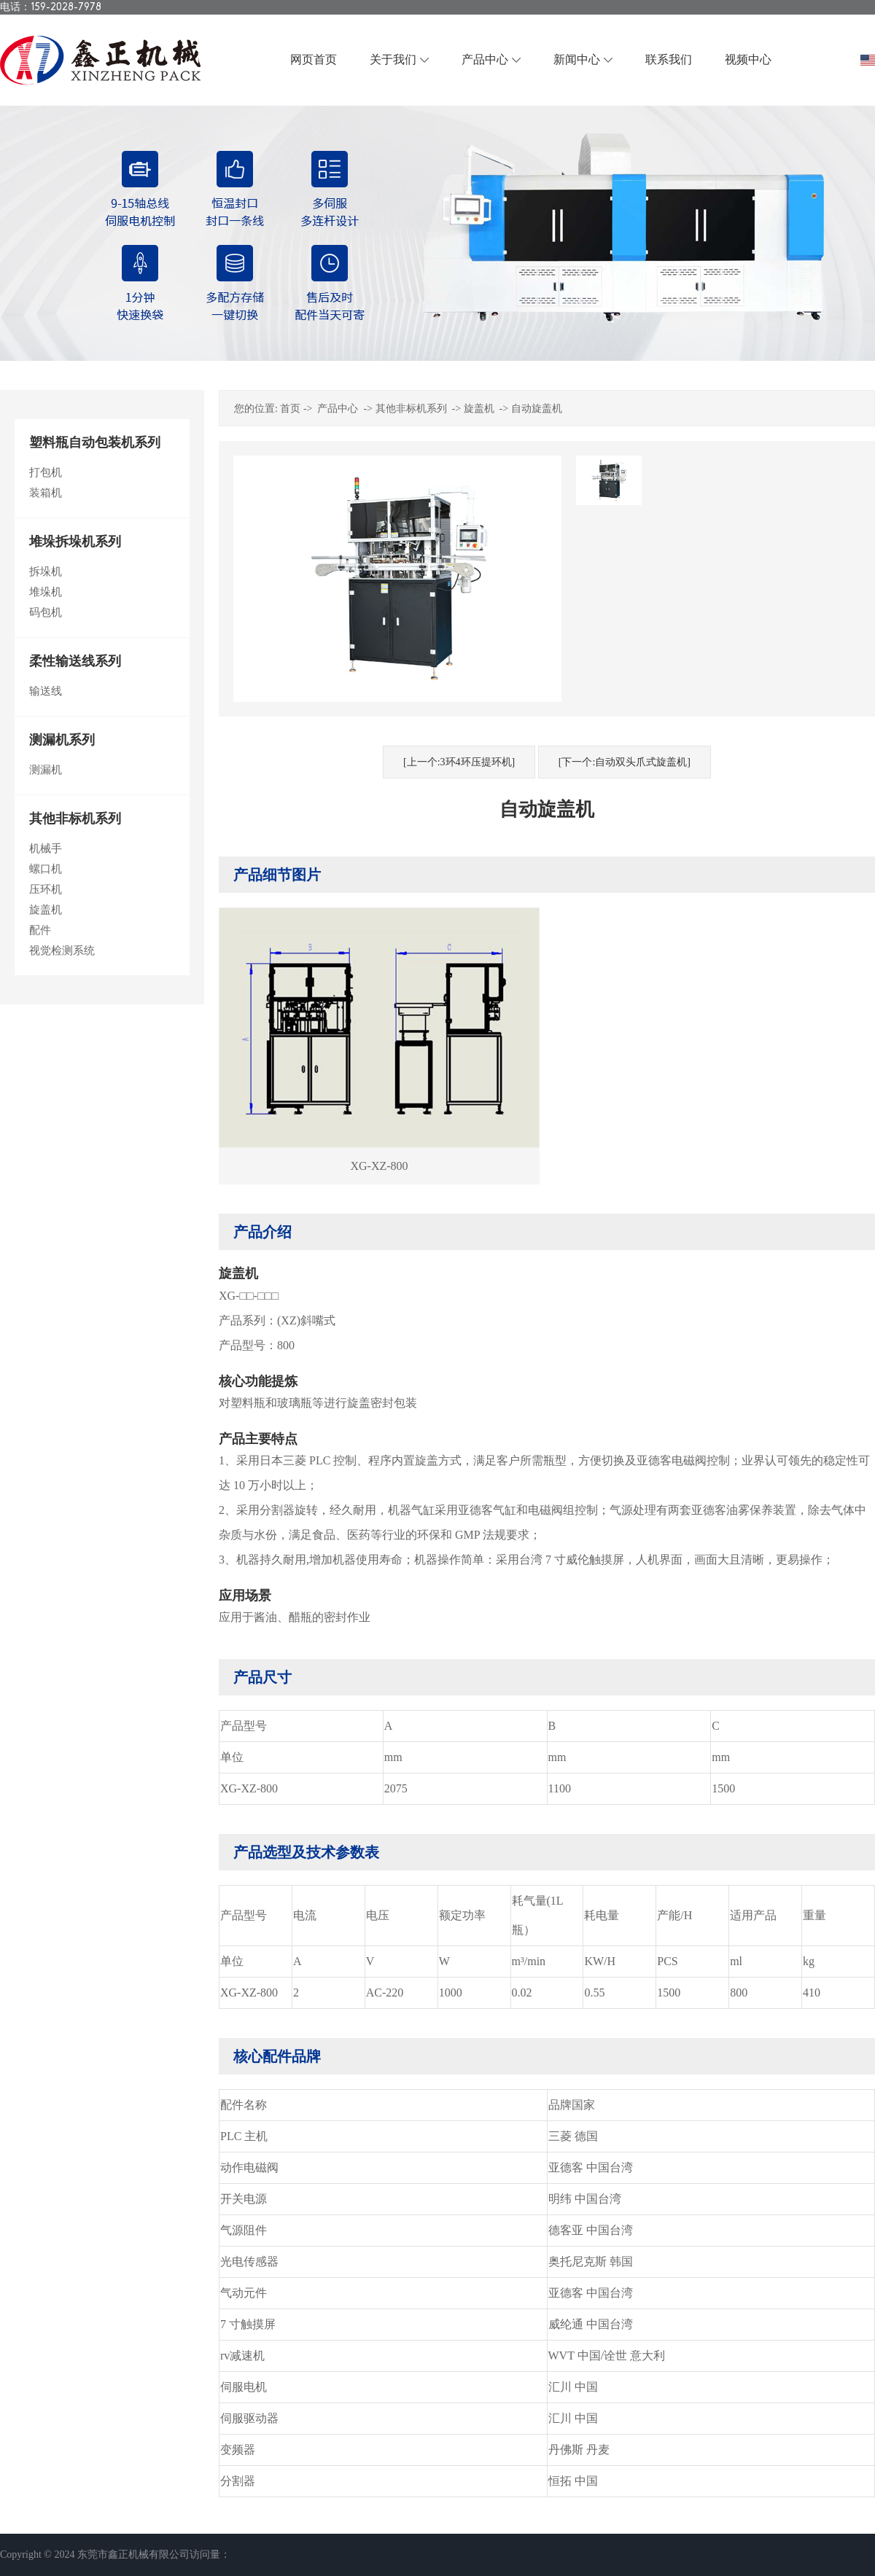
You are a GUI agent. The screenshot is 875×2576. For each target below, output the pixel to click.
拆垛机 (45, 571)
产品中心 (485, 59)
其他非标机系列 (75, 818)
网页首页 (313, 59)
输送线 (45, 691)
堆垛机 (45, 592)
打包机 (45, 472)
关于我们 (393, 59)
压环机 (45, 889)
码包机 (45, 612)
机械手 (45, 848)
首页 (290, 408)
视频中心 (748, 59)
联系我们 (668, 59)
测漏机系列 (62, 740)
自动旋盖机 (536, 408)
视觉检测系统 (62, 950)
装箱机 (45, 493)
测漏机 (45, 770)
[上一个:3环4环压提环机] (459, 762)
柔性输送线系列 (75, 661)
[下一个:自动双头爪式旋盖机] (625, 762)
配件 (40, 930)
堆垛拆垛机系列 (75, 541)
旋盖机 (45, 910)
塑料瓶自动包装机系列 (94, 442)
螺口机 (45, 869)
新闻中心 (576, 59)
